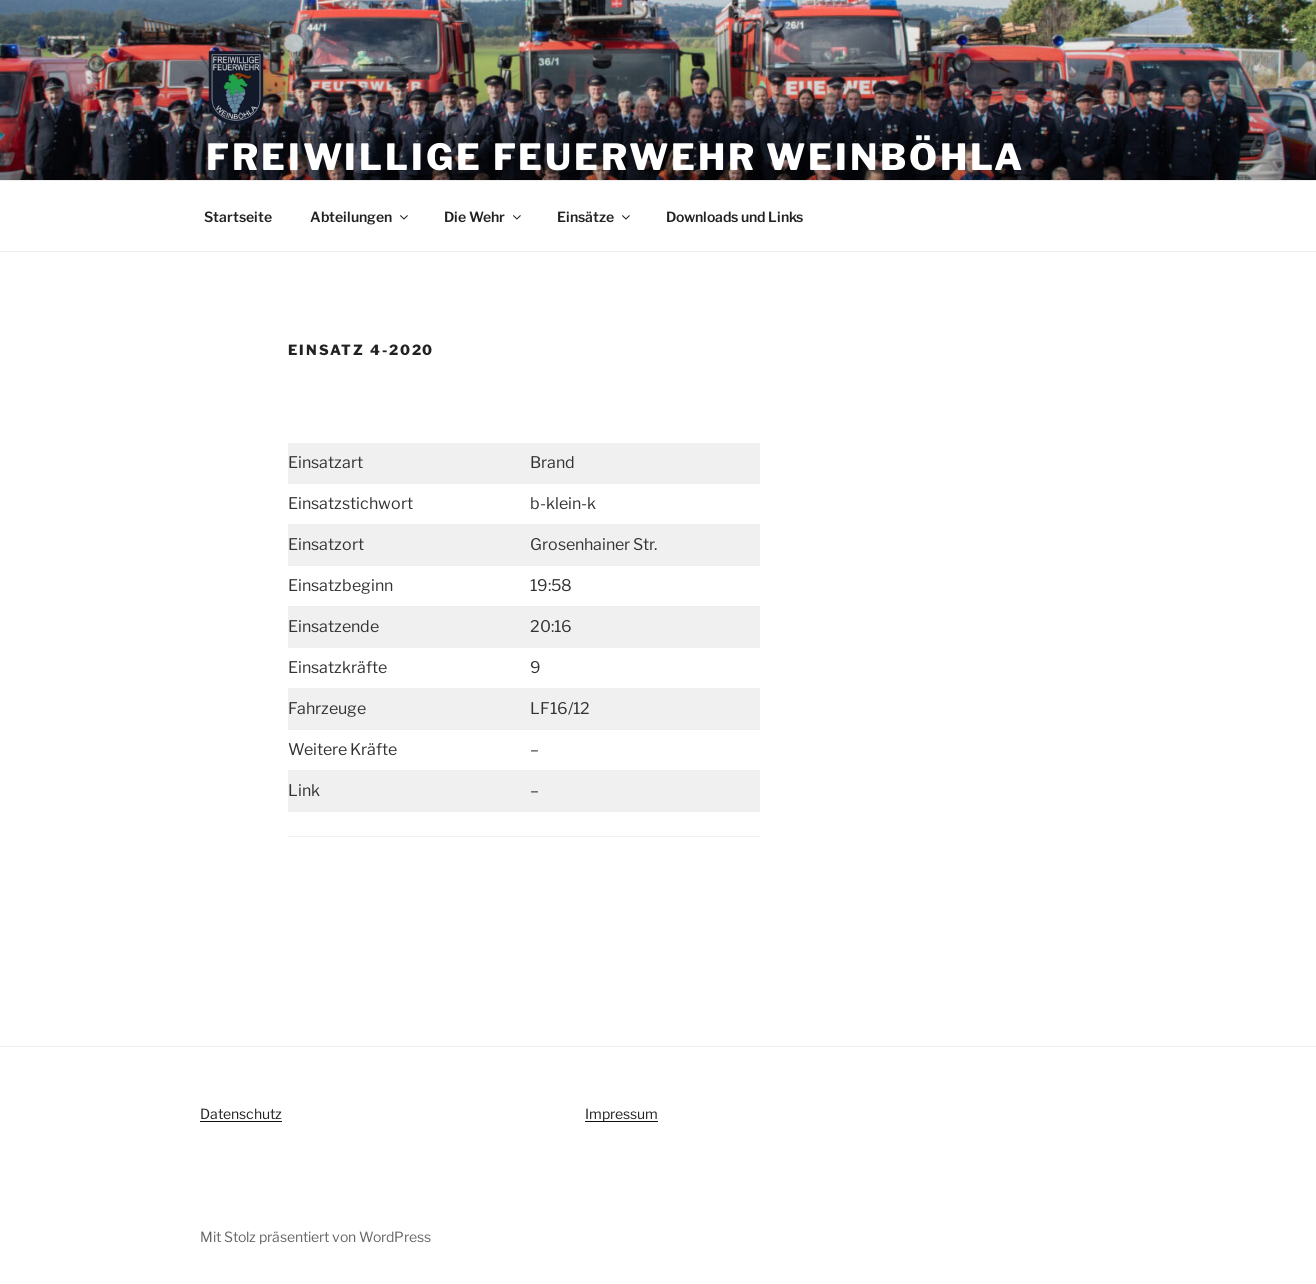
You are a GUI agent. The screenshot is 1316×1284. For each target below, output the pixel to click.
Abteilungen (360, 216)
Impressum (621, 1113)
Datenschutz (241, 1113)
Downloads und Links (734, 216)
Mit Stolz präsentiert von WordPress (315, 1236)
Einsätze (595, 216)
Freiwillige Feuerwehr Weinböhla (615, 157)
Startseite (238, 216)
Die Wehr (484, 216)
